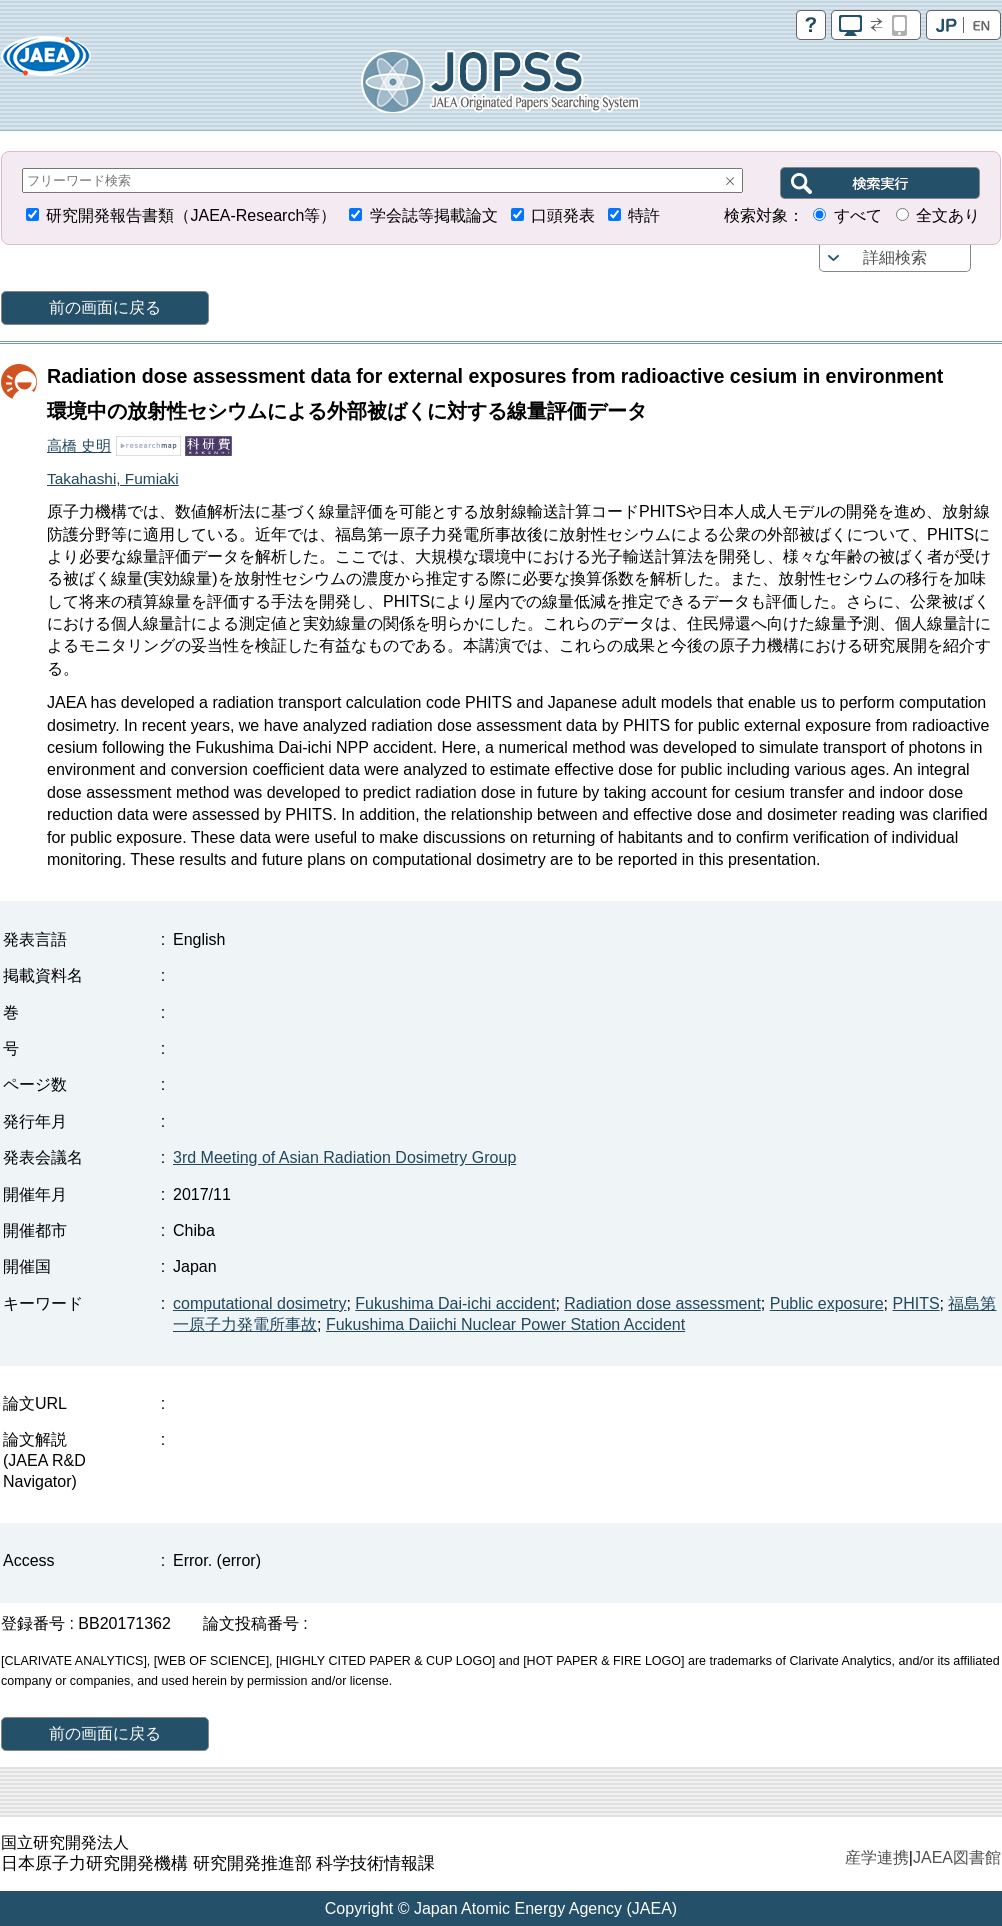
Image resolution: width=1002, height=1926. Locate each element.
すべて (858, 215)
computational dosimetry (259, 1303)
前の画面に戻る (105, 307)
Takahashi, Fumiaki (113, 478)
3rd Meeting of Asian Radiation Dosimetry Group (344, 1157)
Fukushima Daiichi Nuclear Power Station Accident (505, 1324)
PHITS (915, 1303)
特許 (644, 215)
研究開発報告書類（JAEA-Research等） (191, 215)
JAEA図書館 (957, 1857)
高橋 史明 (79, 445)
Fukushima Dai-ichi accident (455, 1303)
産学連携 (877, 1857)
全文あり (948, 215)
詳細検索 (895, 257)
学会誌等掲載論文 (434, 215)
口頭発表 (563, 215)
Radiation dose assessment (662, 1303)
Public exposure (827, 1303)
